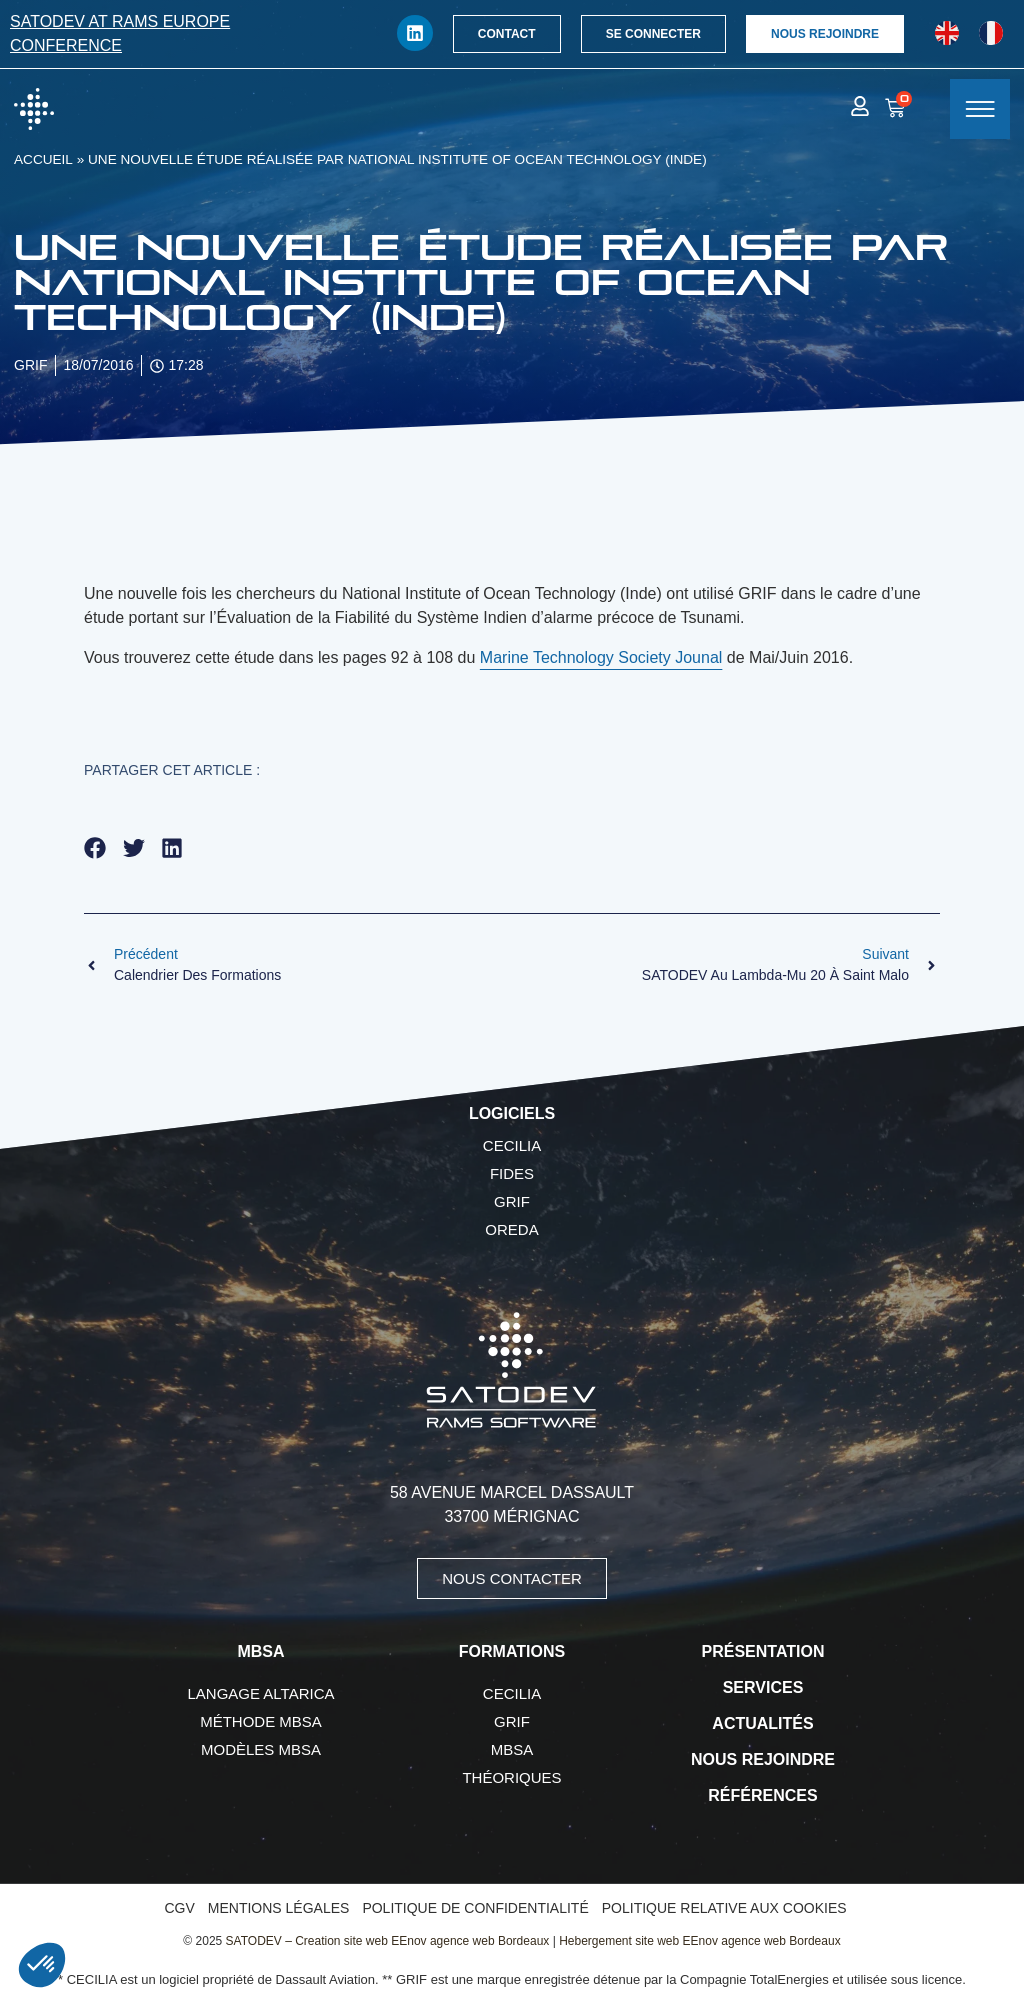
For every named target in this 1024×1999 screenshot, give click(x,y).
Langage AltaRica (261, 1693)
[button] (95, 847)
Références (762, 1795)
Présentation (763, 1651)
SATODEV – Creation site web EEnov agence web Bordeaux (388, 1941)
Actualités (762, 1723)
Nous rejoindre (763, 1759)
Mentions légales (279, 1908)
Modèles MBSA (261, 1749)
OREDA (511, 1229)
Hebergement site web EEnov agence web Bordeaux (700, 1941)
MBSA (512, 1749)
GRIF (512, 1201)
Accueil (43, 159)
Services (763, 1687)
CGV (179, 1908)
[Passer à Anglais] (947, 33)
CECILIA (512, 1145)
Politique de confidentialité (475, 1908)
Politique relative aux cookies (724, 1908)
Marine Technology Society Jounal (601, 657)
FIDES (512, 1173)
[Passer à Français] (991, 33)
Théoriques (511, 1777)
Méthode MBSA (261, 1721)
